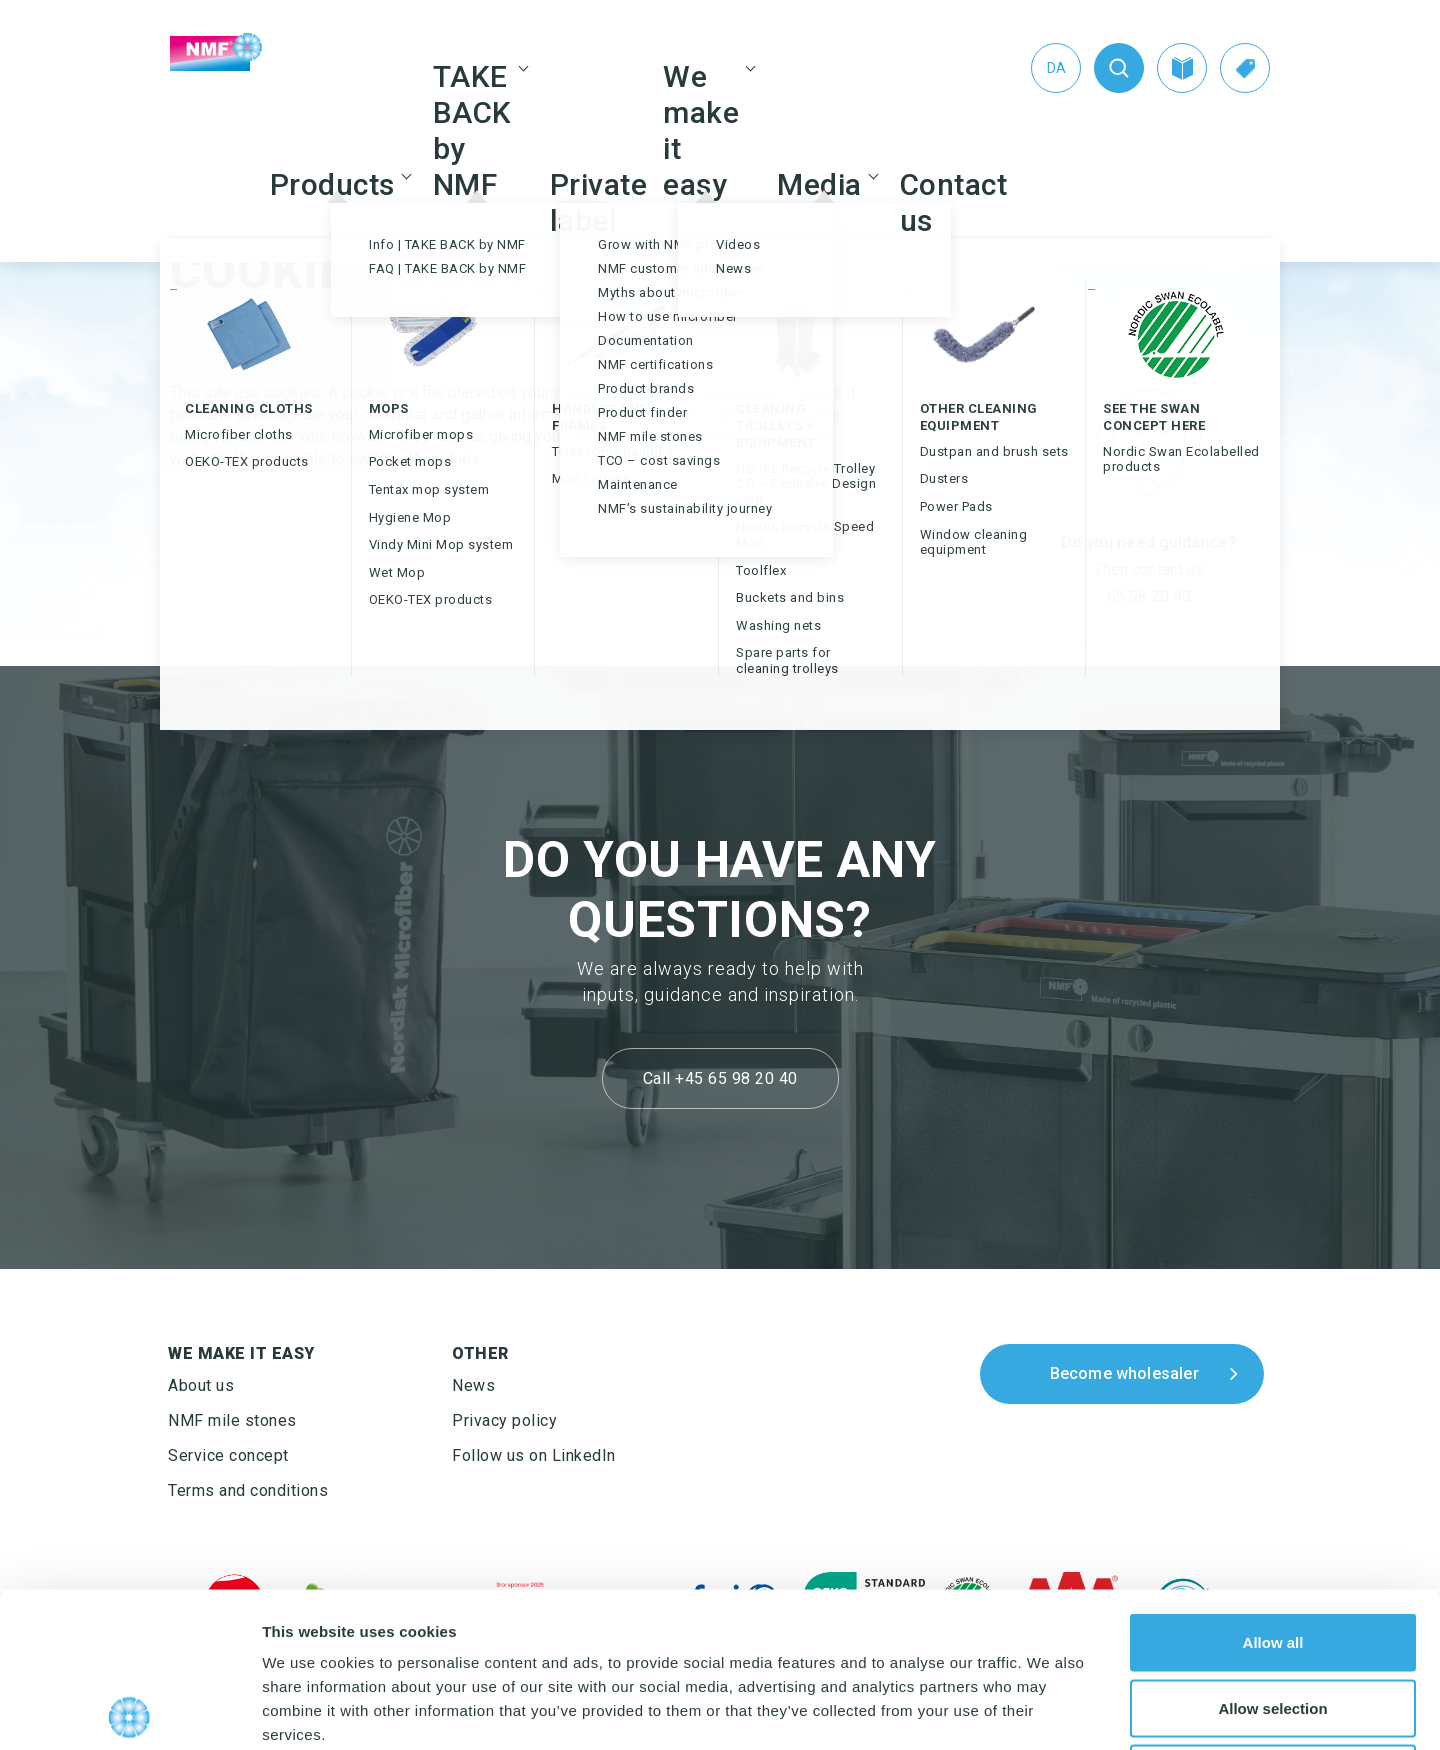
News (473, 1385)
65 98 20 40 (1149, 596)
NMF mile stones (232, 1420)
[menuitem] (1056, 68)
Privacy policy (504, 1420)
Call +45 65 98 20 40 (720, 1078)
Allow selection (1272, 1553)
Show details (1049, 1710)
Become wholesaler (1124, 1373)
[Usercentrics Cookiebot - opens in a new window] (129, 1711)
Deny (1273, 1618)
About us (201, 1385)
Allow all (1273, 1487)
